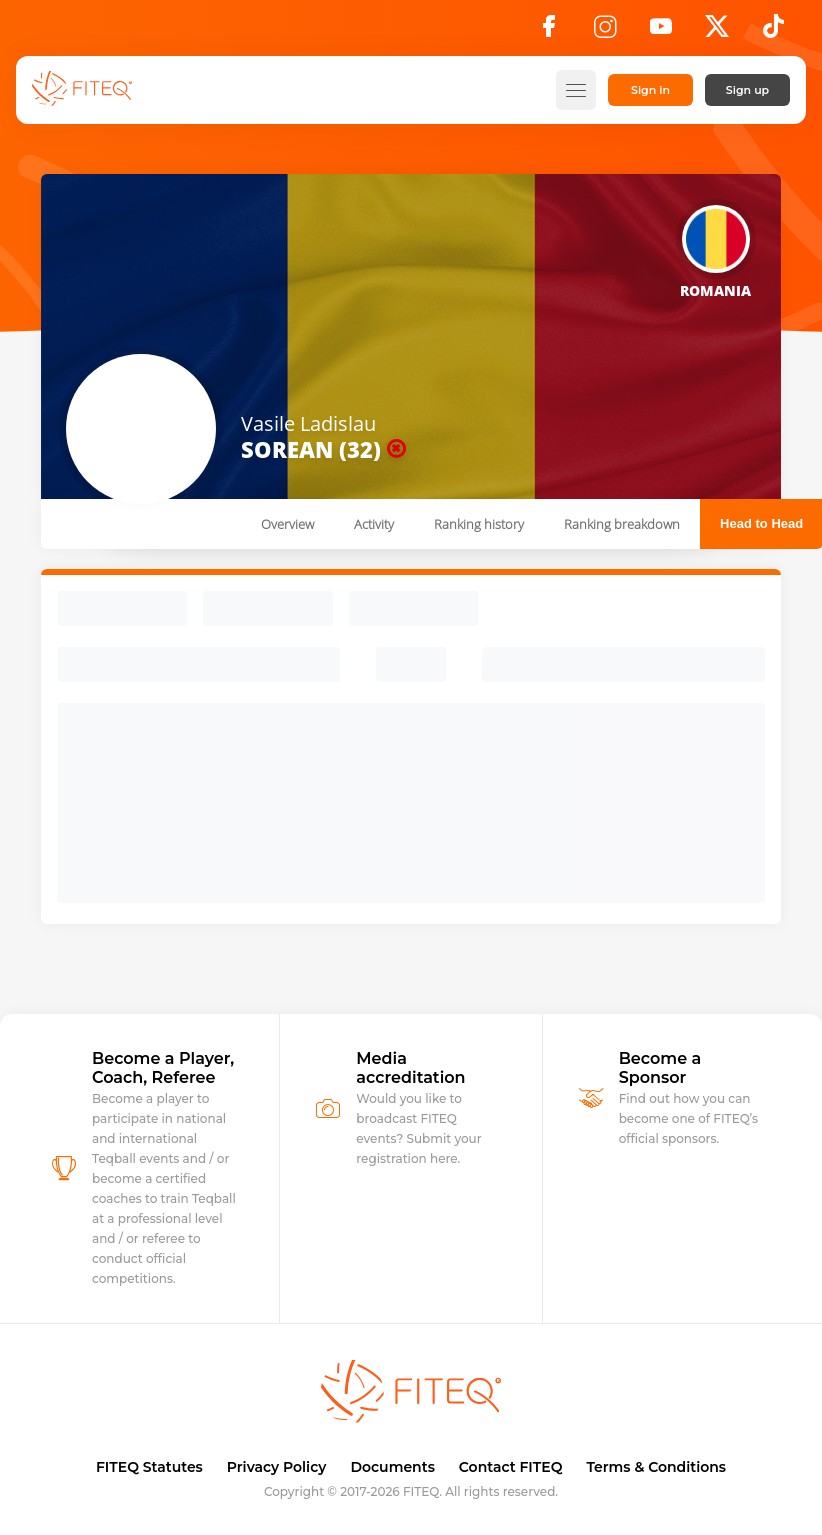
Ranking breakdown (622, 524)
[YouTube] (661, 32)
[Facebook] (549, 32)
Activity (374, 524)
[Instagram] (605, 32)
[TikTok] (773, 32)
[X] (717, 32)
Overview (287, 524)
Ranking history (479, 524)
